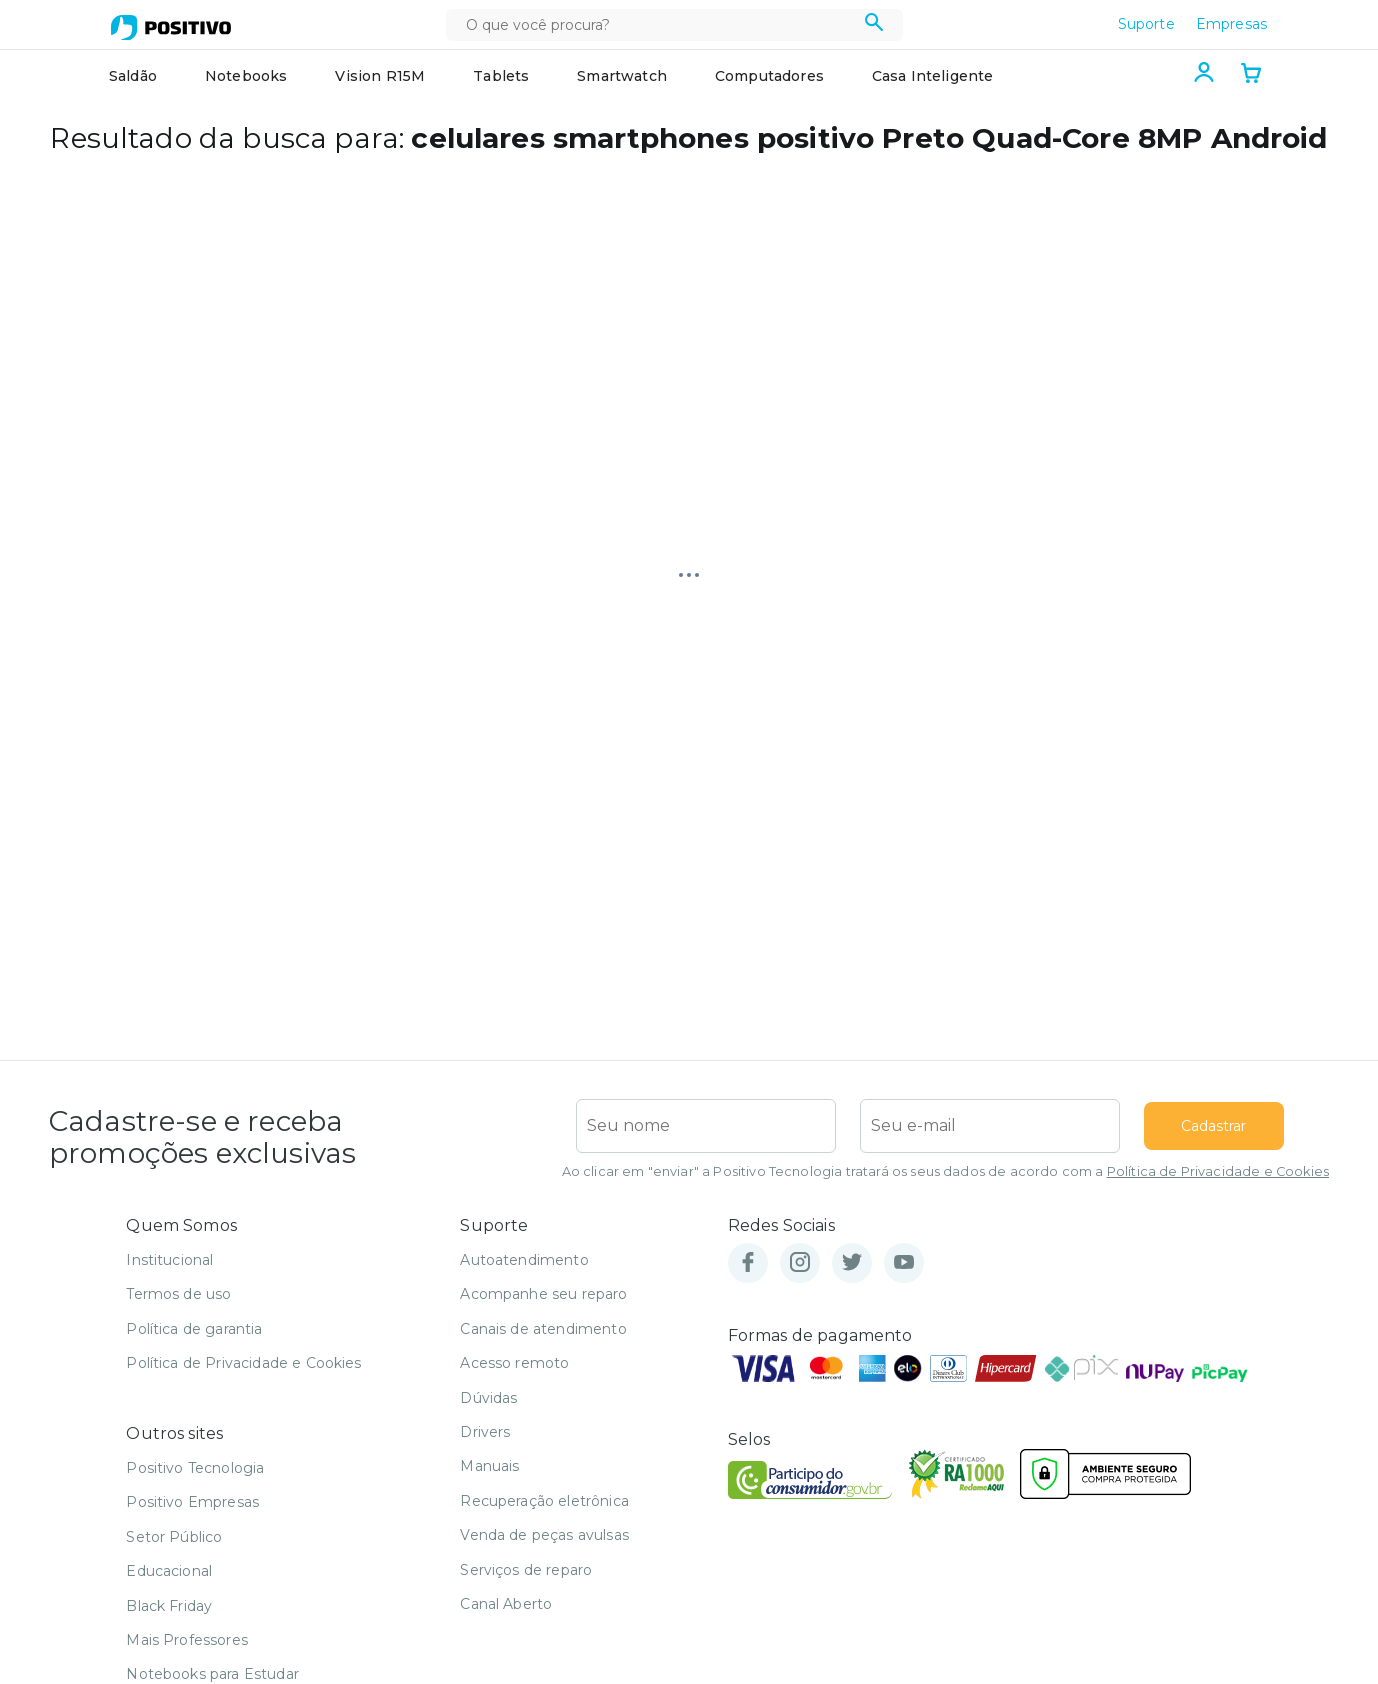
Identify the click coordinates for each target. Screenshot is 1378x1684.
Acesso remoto (514, 1363)
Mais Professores (187, 1640)
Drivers (485, 1432)
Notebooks (246, 76)
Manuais (489, 1466)
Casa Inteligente (933, 76)
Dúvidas (488, 1398)
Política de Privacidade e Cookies (1218, 1171)
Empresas (1231, 24)
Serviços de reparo (526, 1570)
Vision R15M (380, 76)
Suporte (1146, 24)
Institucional (169, 1260)
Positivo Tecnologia (195, 1468)
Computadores (769, 76)
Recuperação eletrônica (544, 1501)
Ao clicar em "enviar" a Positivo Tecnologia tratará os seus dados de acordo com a (945, 1171)
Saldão (133, 76)
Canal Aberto (506, 1604)
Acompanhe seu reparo (543, 1294)
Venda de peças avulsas (544, 1535)
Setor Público (174, 1537)
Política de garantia (194, 1329)
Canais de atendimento (543, 1329)
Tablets (501, 76)
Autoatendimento (524, 1260)
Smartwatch (622, 76)
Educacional (169, 1571)
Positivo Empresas (192, 1502)
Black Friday (169, 1606)
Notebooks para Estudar (212, 1674)
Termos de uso (178, 1294)
